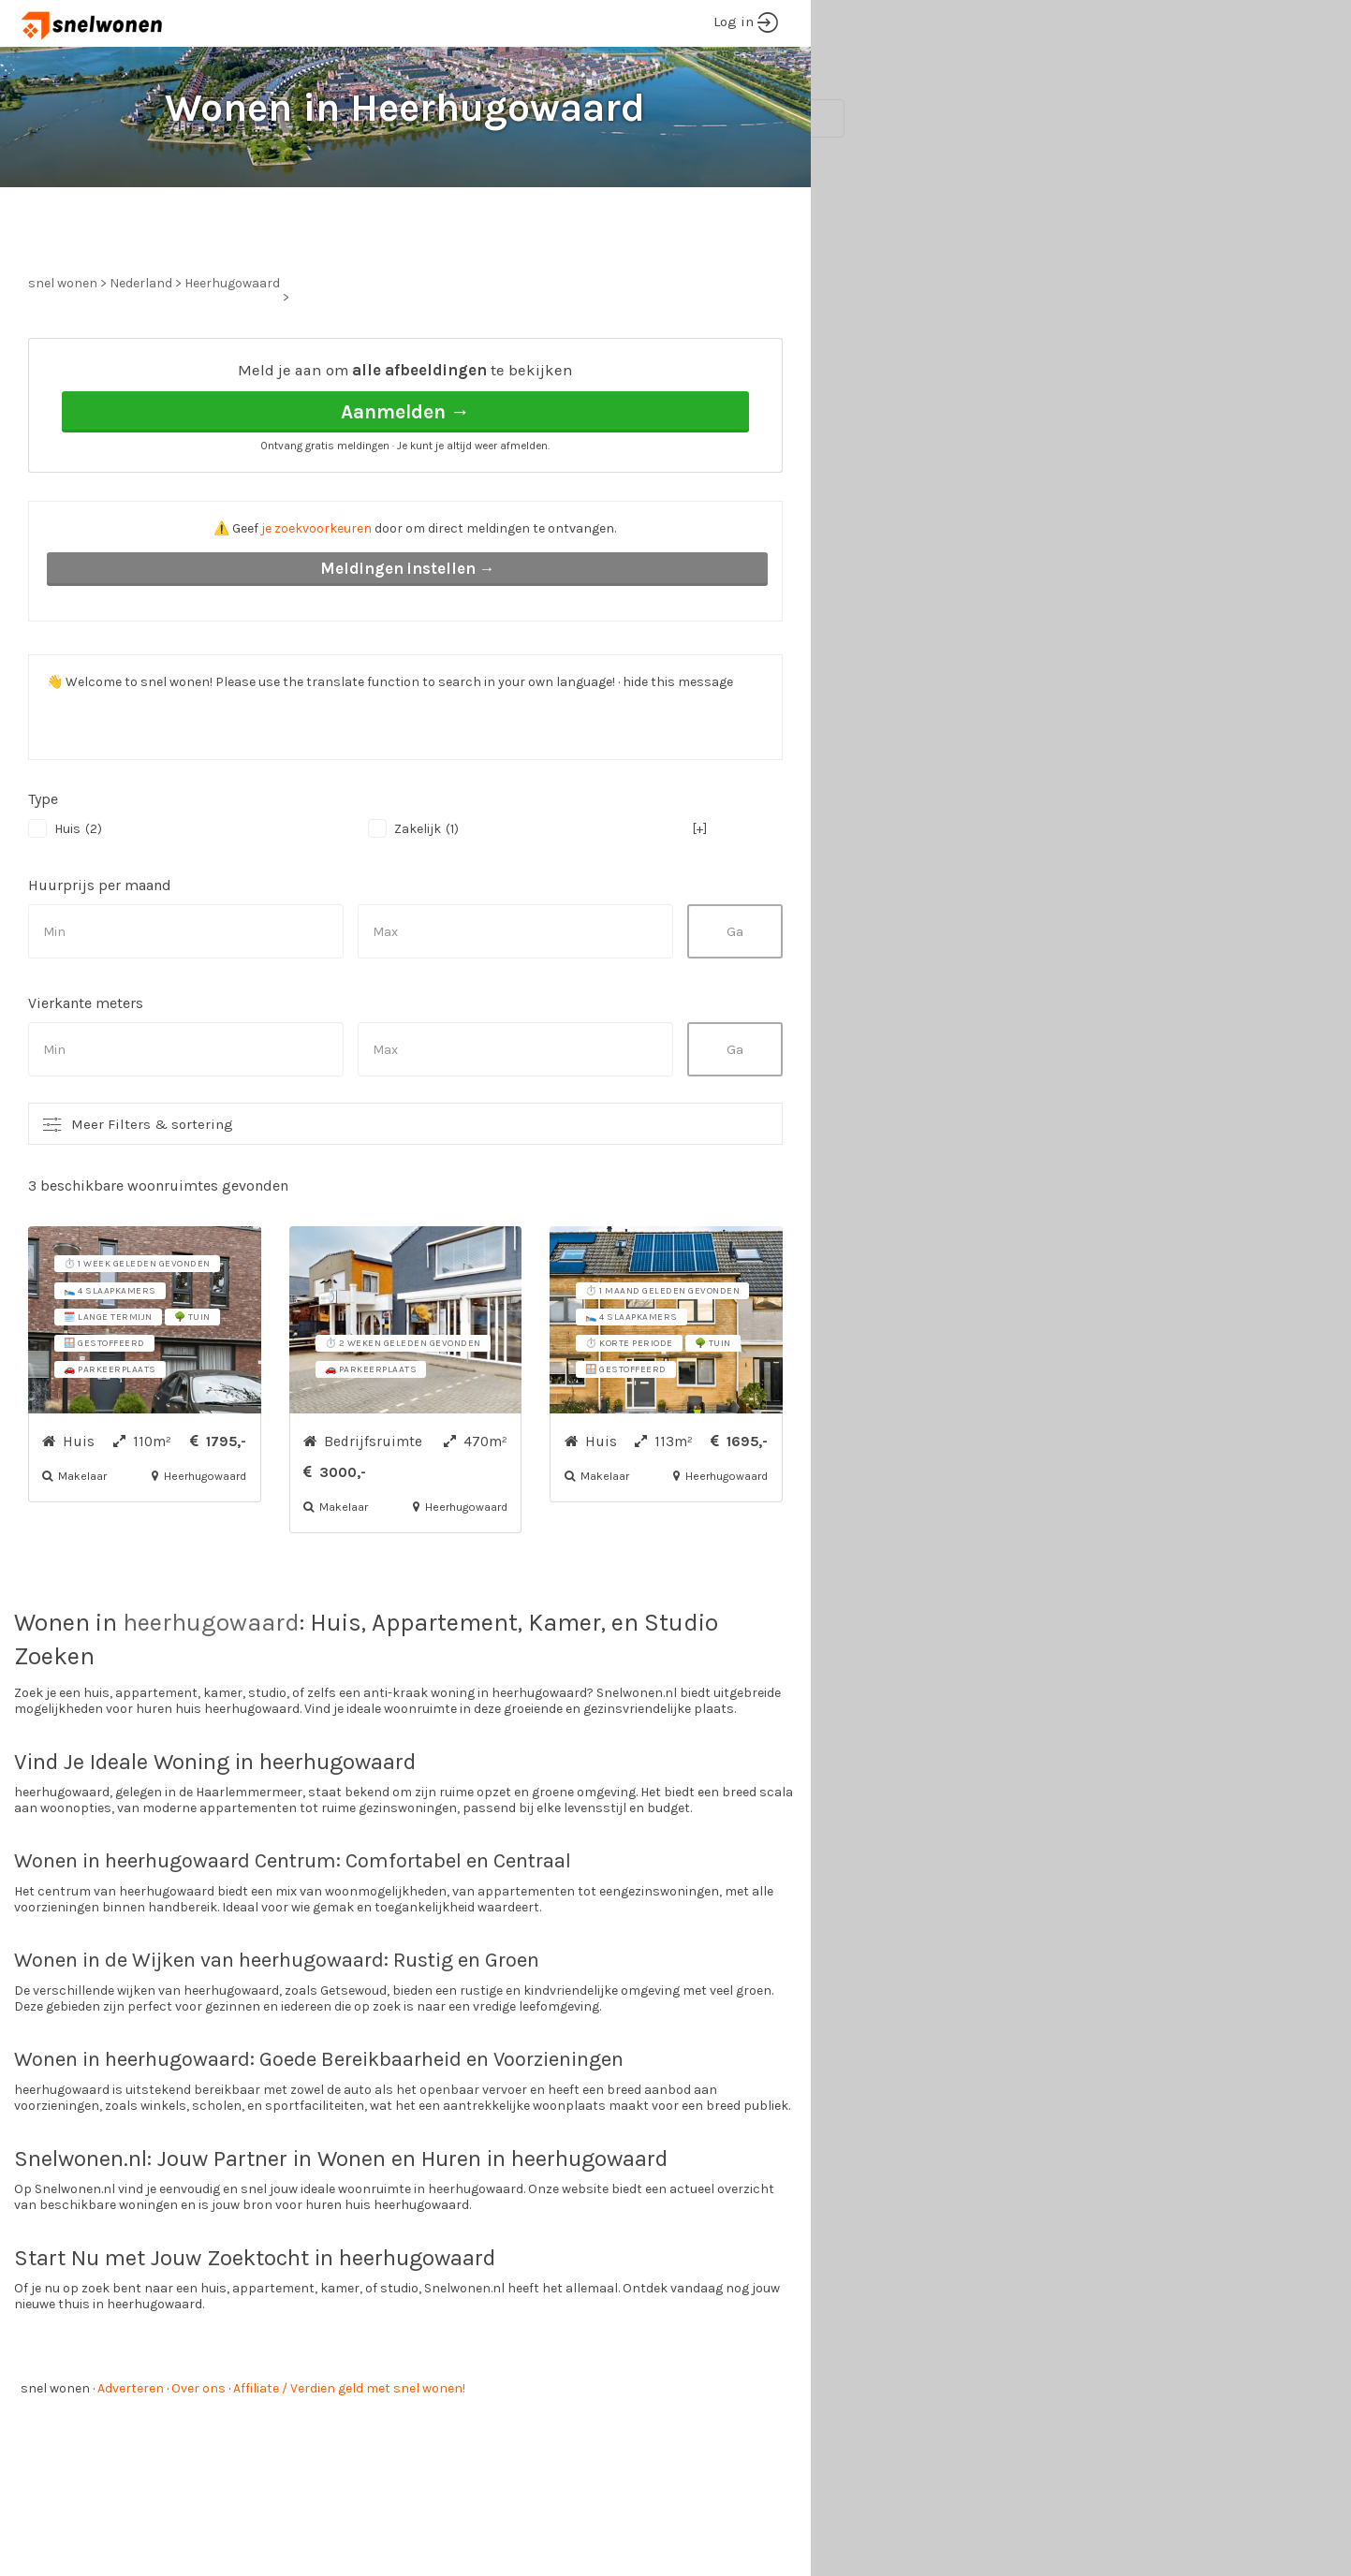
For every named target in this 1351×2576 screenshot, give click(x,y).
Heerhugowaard (232, 353)
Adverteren (130, 2458)
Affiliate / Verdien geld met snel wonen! (349, 2458)
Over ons (198, 2458)
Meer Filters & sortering (152, 1194)
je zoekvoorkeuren (316, 599)
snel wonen (55, 2458)
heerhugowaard (211, 1692)
